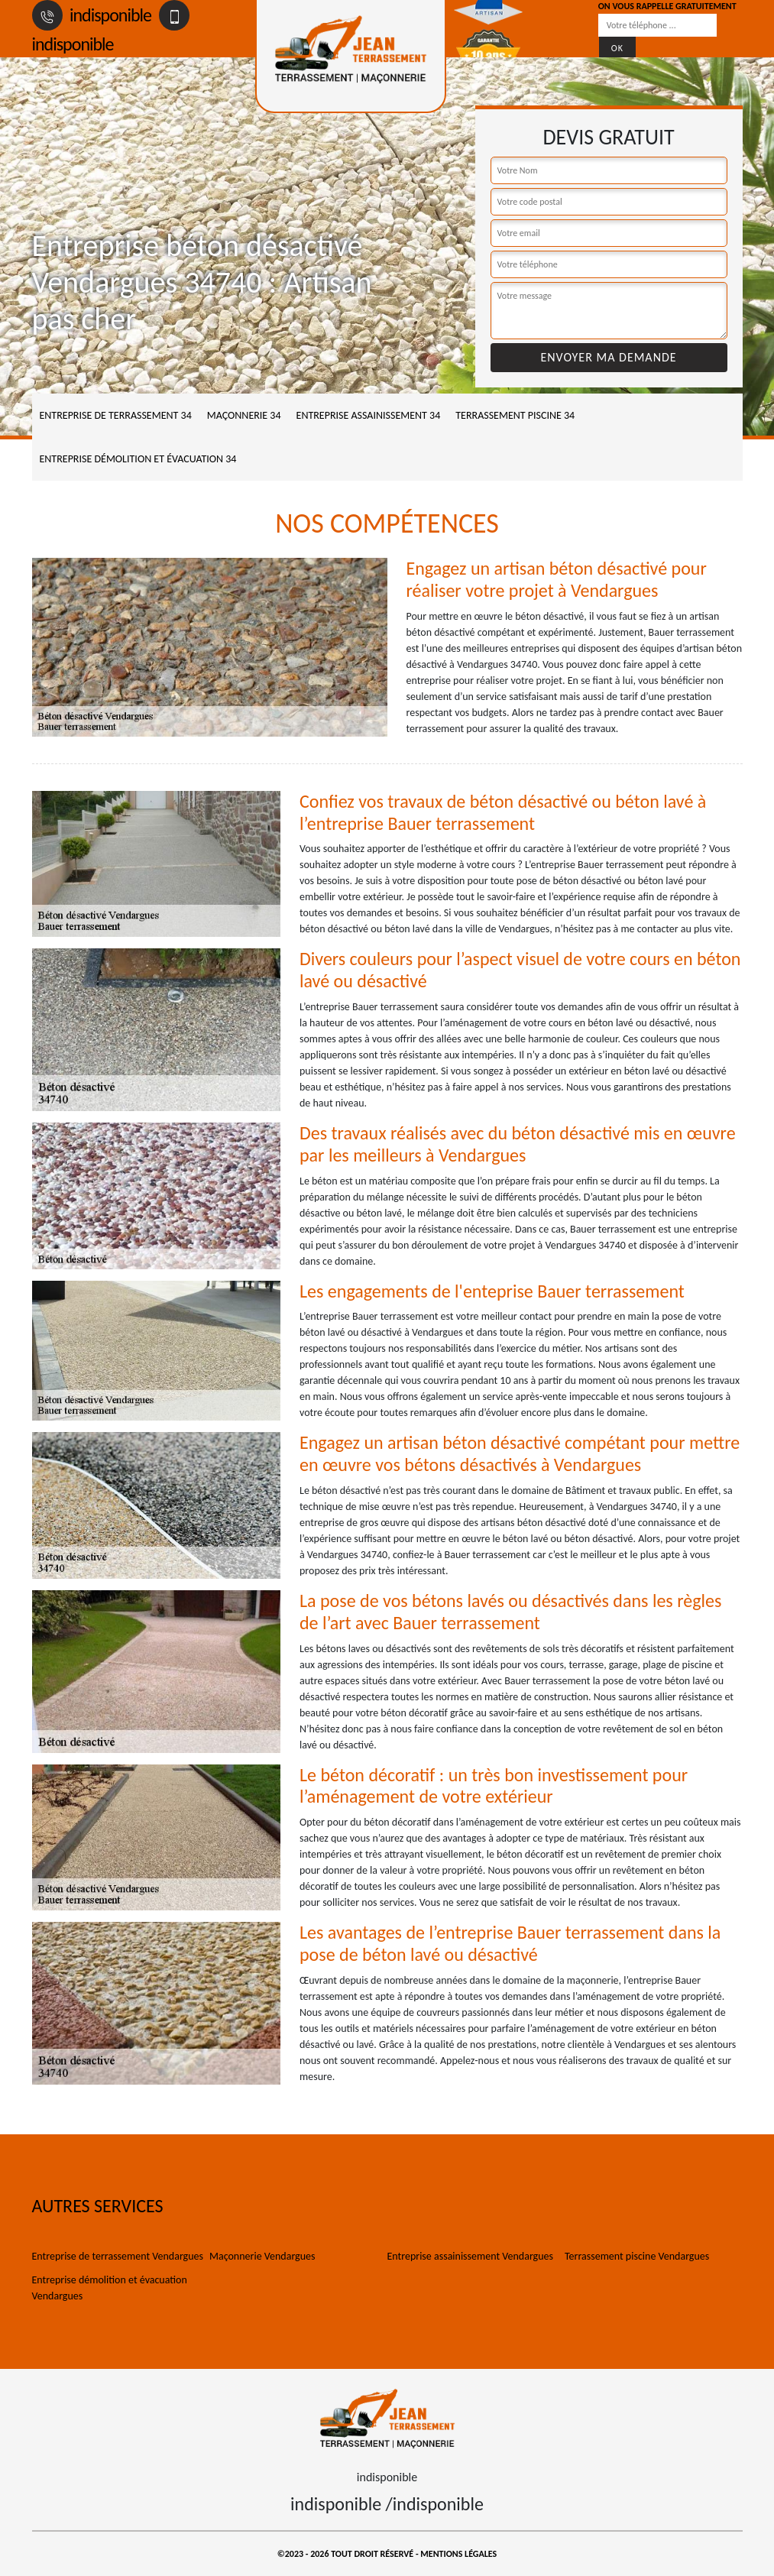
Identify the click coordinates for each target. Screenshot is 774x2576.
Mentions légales (458, 2553)
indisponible (92, 15)
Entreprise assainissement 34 (368, 415)
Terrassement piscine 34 (515, 415)
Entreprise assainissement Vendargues (470, 2256)
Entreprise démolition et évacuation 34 (138, 458)
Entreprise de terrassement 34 (116, 415)
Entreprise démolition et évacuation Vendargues (109, 2287)
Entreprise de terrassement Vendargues (118, 2256)
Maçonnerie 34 (244, 415)
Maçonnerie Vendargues (262, 2256)
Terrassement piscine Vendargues (637, 2256)
